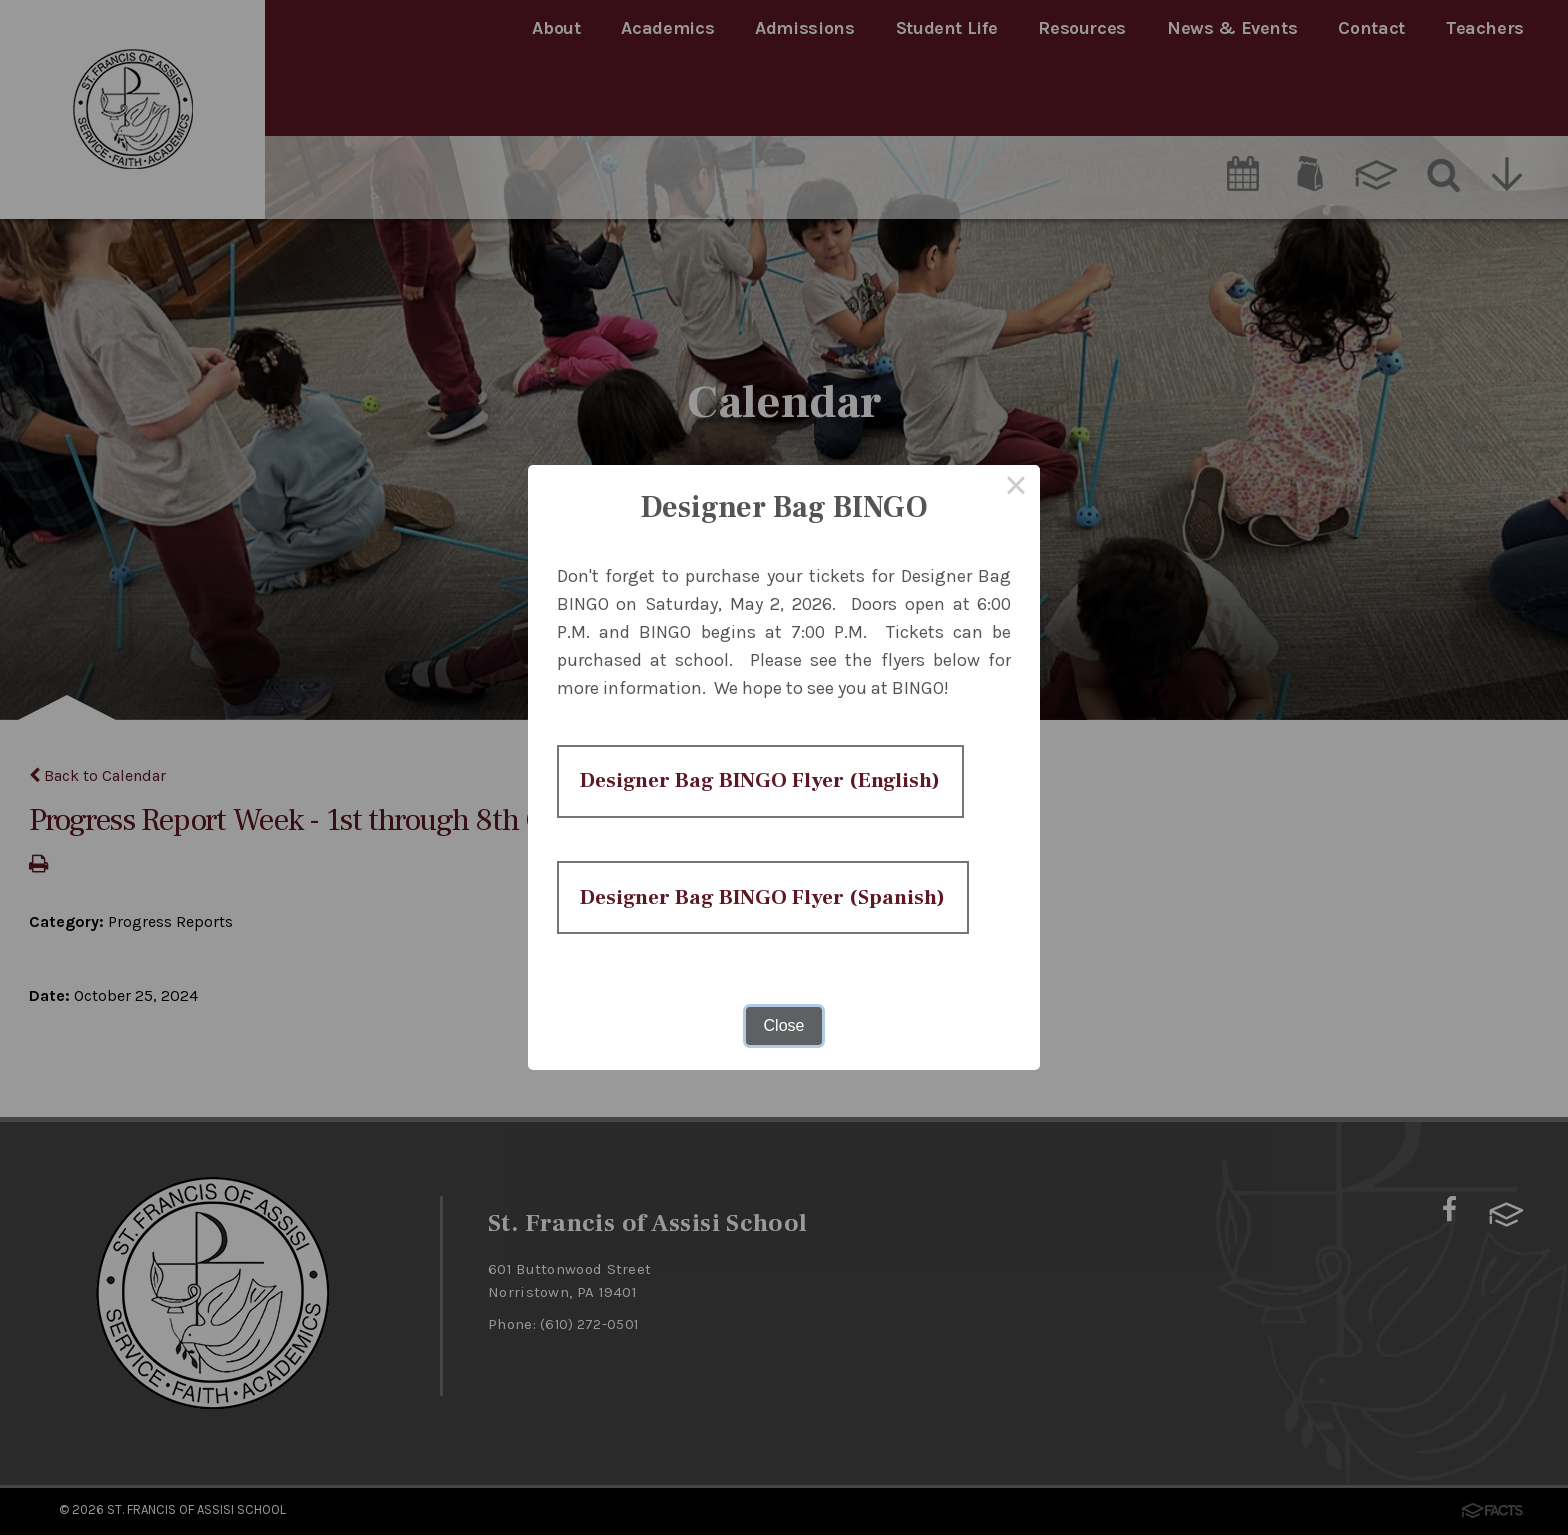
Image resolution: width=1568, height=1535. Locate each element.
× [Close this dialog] (1016, 416)
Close (784, 1098)
